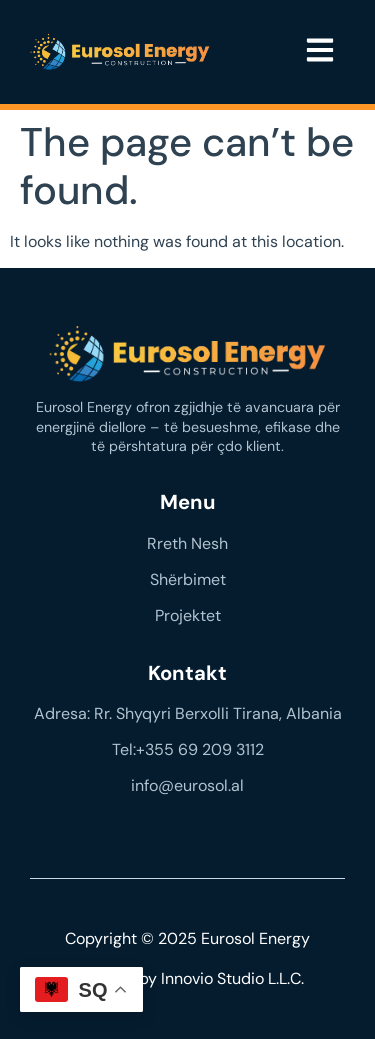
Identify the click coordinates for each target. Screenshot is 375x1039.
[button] (319, 52)
